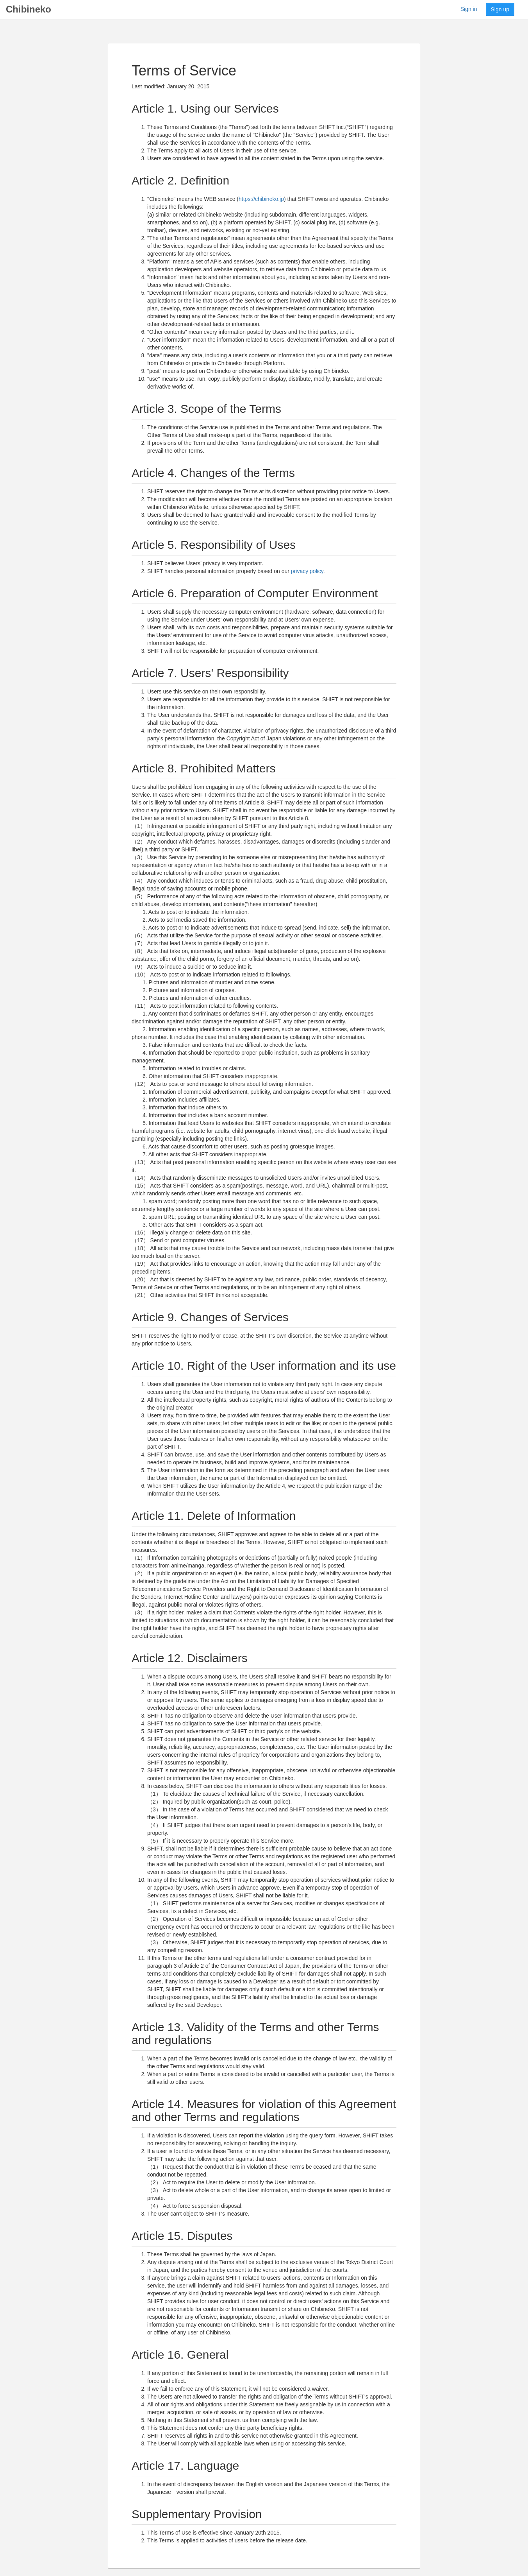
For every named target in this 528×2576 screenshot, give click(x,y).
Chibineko (28, 9)
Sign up (500, 9)
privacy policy (307, 571)
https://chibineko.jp (261, 199)
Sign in (468, 9)
